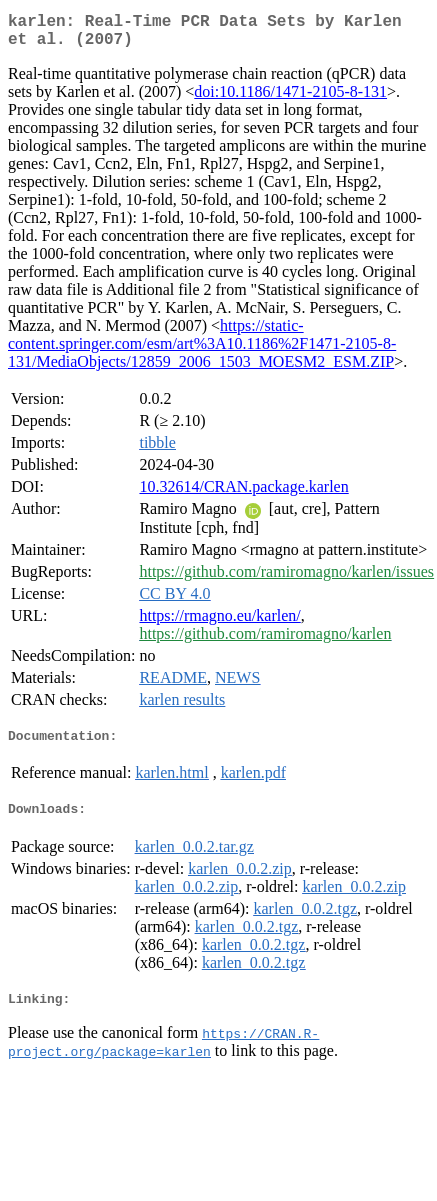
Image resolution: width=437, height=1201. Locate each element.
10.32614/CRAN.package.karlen (243, 494)
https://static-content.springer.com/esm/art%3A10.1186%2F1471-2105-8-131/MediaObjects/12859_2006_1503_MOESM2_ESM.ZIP (202, 351)
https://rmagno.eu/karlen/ (219, 623)
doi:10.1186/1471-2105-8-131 (290, 99)
